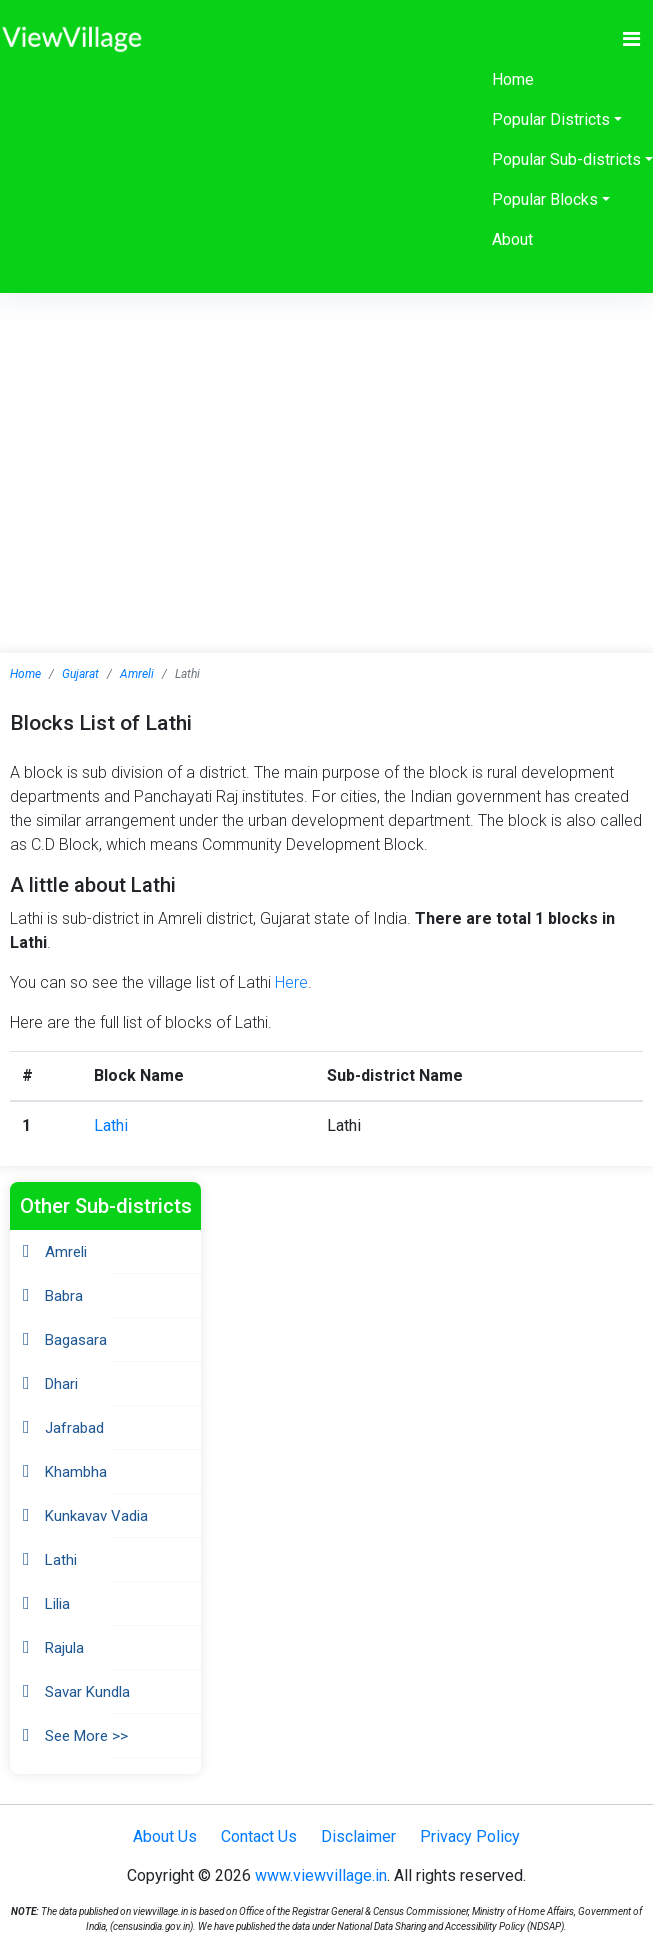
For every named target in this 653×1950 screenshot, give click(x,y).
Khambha (76, 1472)
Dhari (61, 1384)
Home (513, 79)
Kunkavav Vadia (96, 1516)
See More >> (86, 1736)
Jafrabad (74, 1428)
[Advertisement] (327, 443)
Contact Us (259, 1836)
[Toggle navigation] (631, 39)
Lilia (57, 1604)
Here (291, 982)
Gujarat (80, 674)
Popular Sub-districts (566, 159)
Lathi (111, 1125)
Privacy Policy (470, 1836)
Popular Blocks (545, 199)
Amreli (137, 674)
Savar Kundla (87, 1692)
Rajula (64, 1648)
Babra (64, 1296)
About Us (165, 1836)
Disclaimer (358, 1836)
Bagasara (76, 1340)
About (512, 239)
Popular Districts (551, 119)
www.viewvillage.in (321, 1875)
